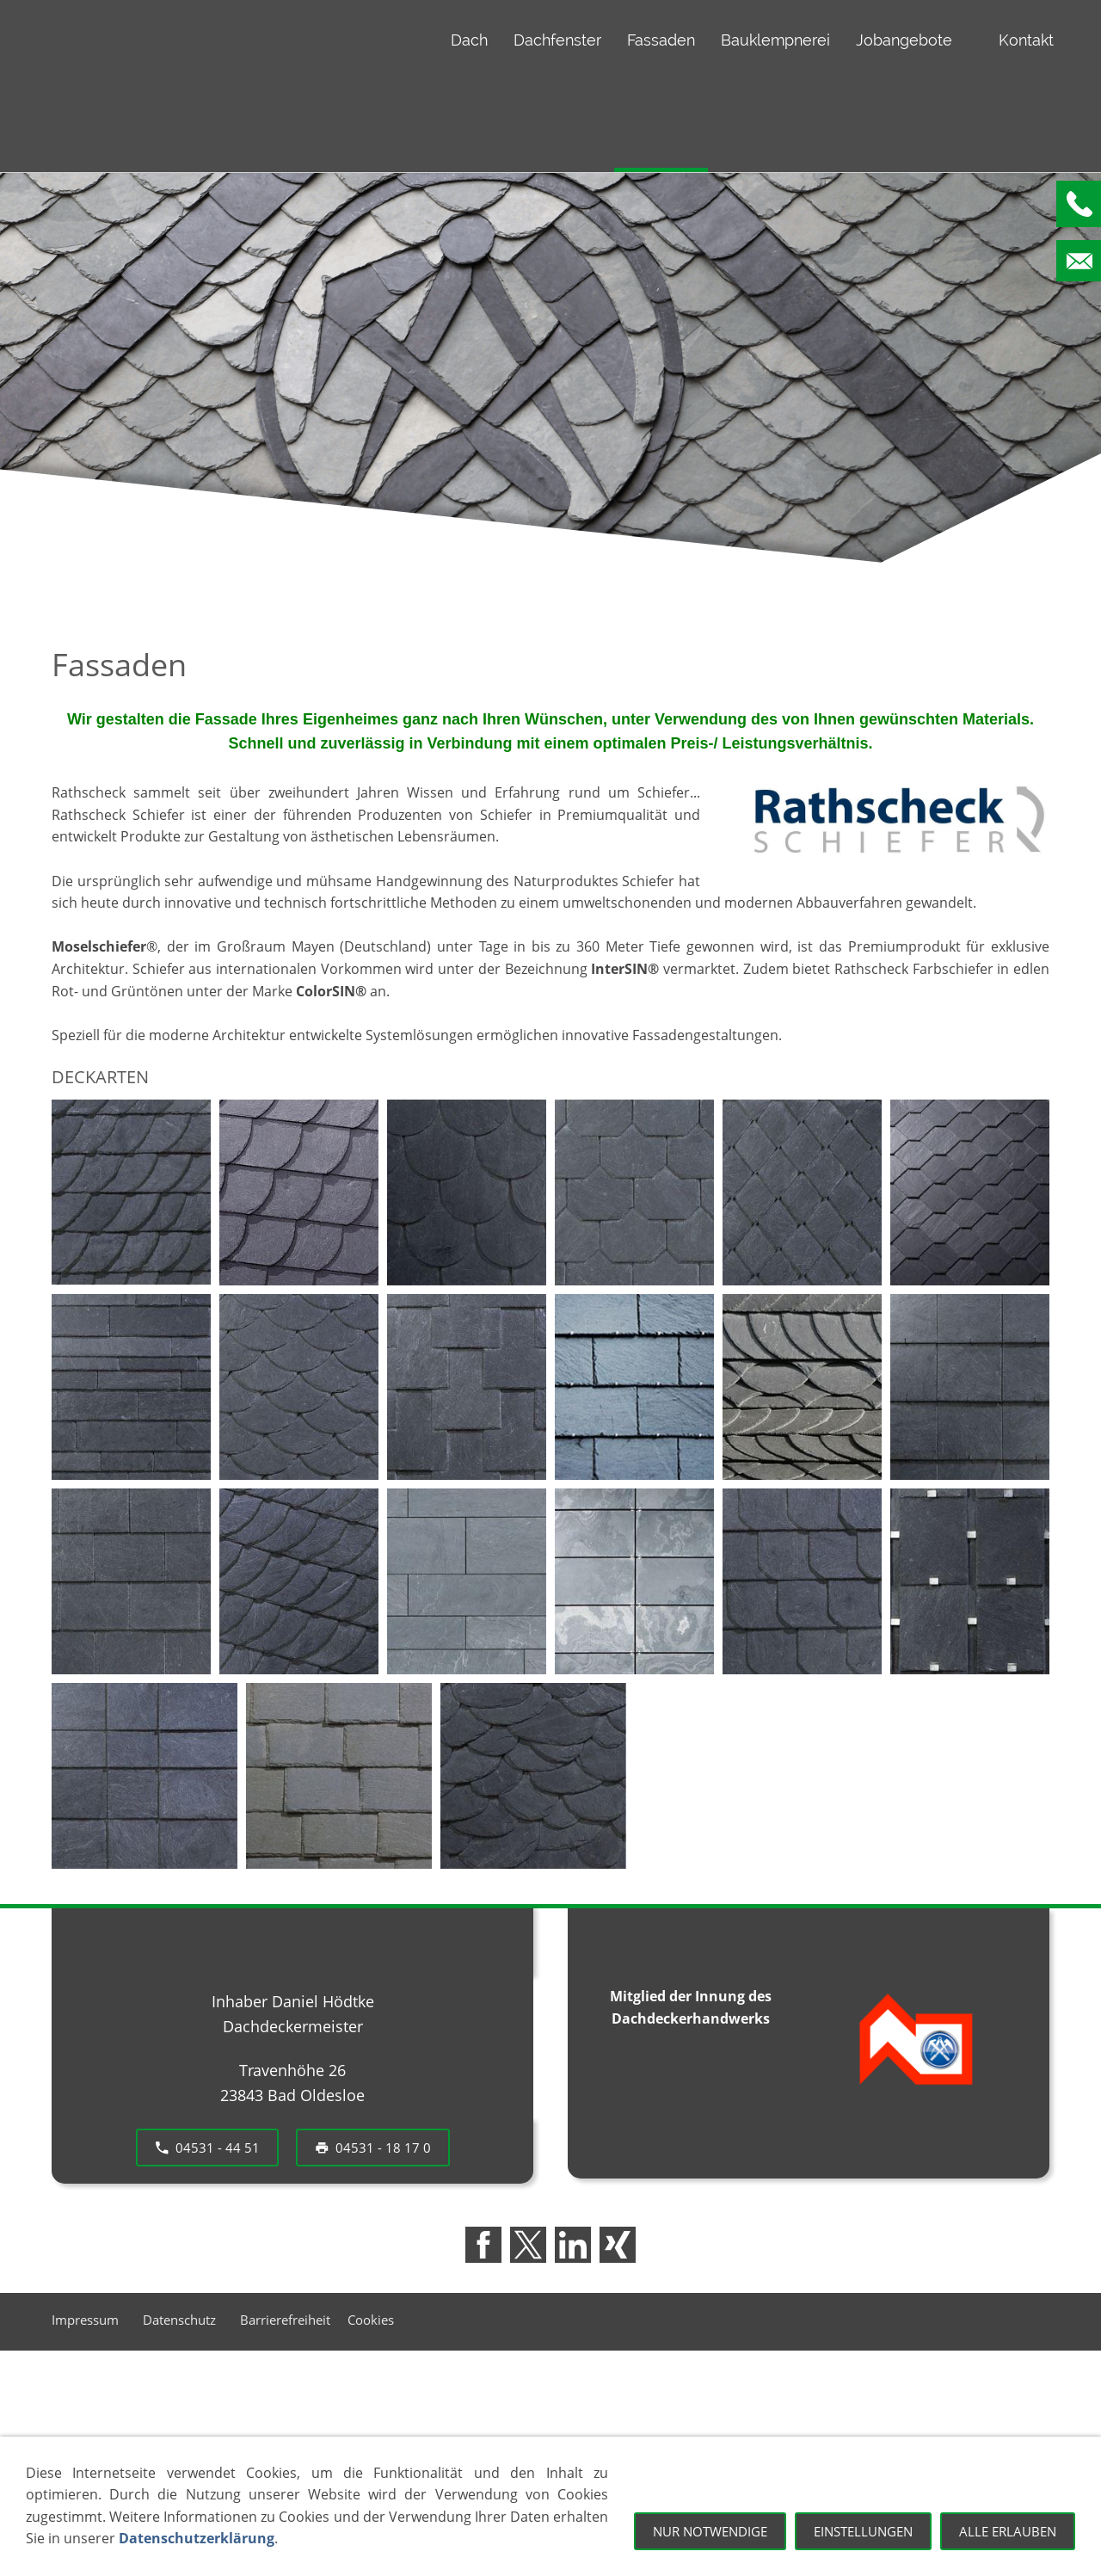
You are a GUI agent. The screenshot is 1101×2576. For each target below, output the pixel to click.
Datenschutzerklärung (196, 2538)
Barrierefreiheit (285, 2319)
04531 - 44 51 (207, 2147)
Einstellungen (863, 2531)
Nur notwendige (710, 2531)
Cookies (371, 2319)
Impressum (89, 2319)
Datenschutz (183, 2319)
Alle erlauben (1007, 2531)
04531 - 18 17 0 (373, 2147)
